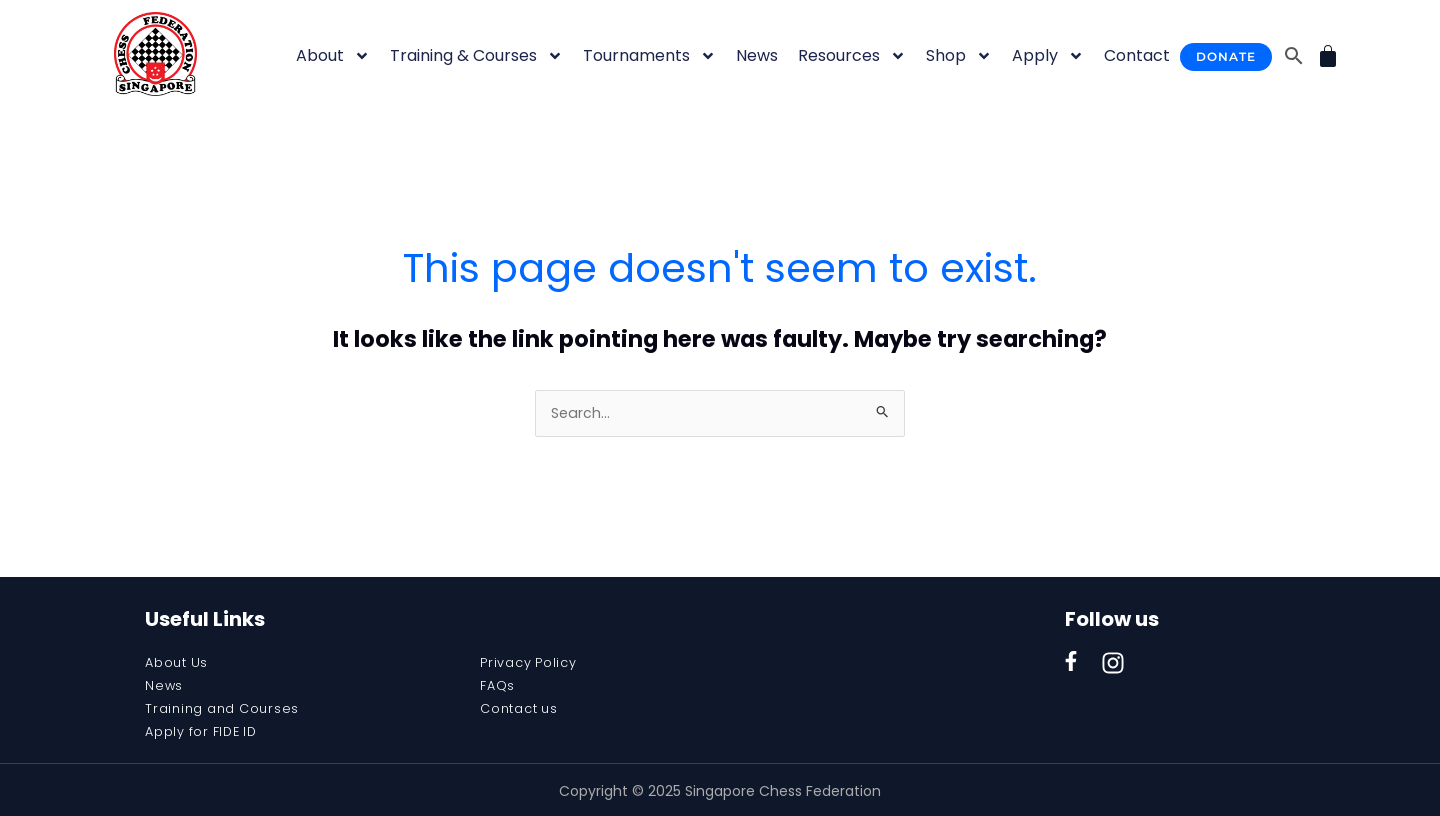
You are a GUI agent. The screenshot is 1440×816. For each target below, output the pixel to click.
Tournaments (649, 56)
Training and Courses (229, 708)
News (757, 55)
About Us (180, 664)
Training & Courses (476, 56)
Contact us (524, 708)
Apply (1048, 56)
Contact (1137, 55)
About (333, 56)
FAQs (499, 686)
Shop (959, 56)
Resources (852, 56)
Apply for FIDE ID (207, 730)
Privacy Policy (533, 664)
